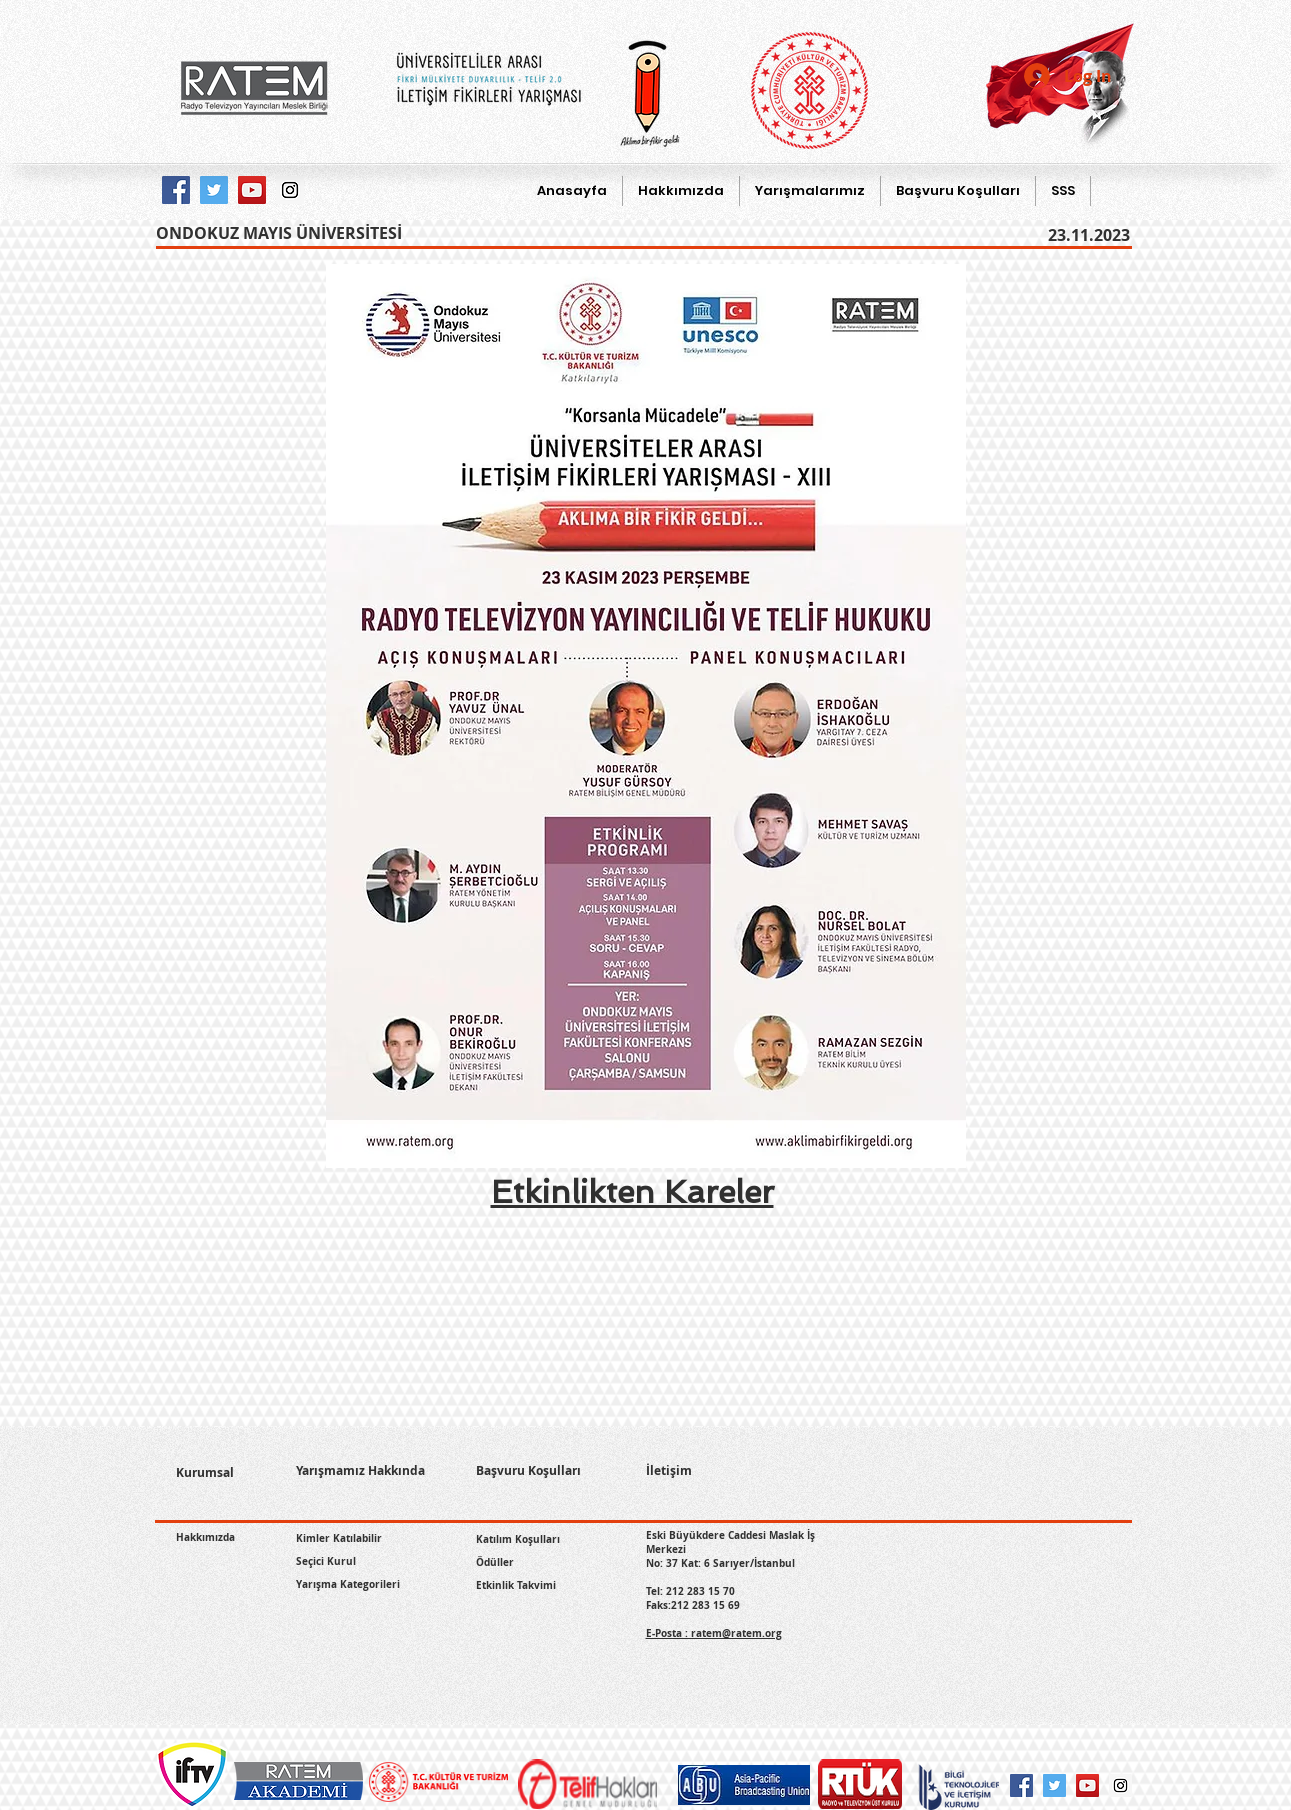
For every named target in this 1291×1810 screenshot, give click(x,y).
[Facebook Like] (223, 1566)
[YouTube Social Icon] (1087, 1785)
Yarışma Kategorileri (348, 1584)
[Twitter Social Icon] (1054, 1785)
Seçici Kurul (326, 1561)
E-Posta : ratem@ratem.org (714, 1633)
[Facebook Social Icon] (1021, 1785)
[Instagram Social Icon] (1120, 1785)
